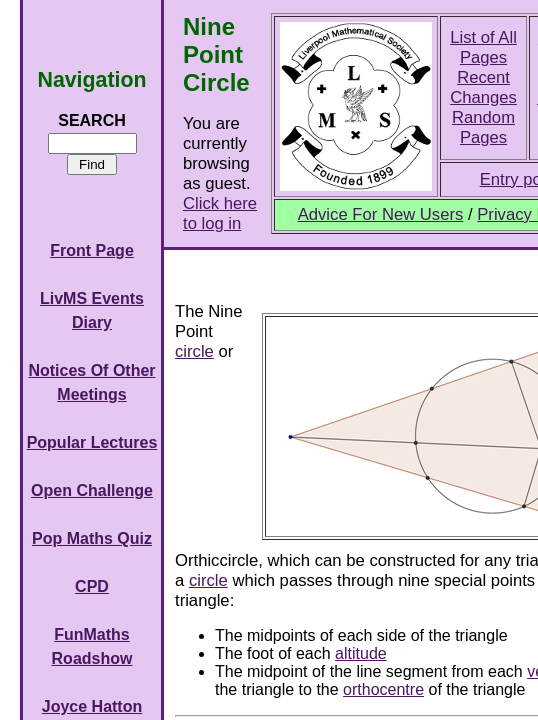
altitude (361, 653)
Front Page (92, 250)
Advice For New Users (381, 214)
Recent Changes (483, 87)
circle (194, 351)
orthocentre (383, 689)
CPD (92, 586)
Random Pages (483, 127)
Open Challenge (92, 490)
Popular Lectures (92, 442)
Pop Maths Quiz (92, 538)
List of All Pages (483, 47)
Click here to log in (220, 213)
